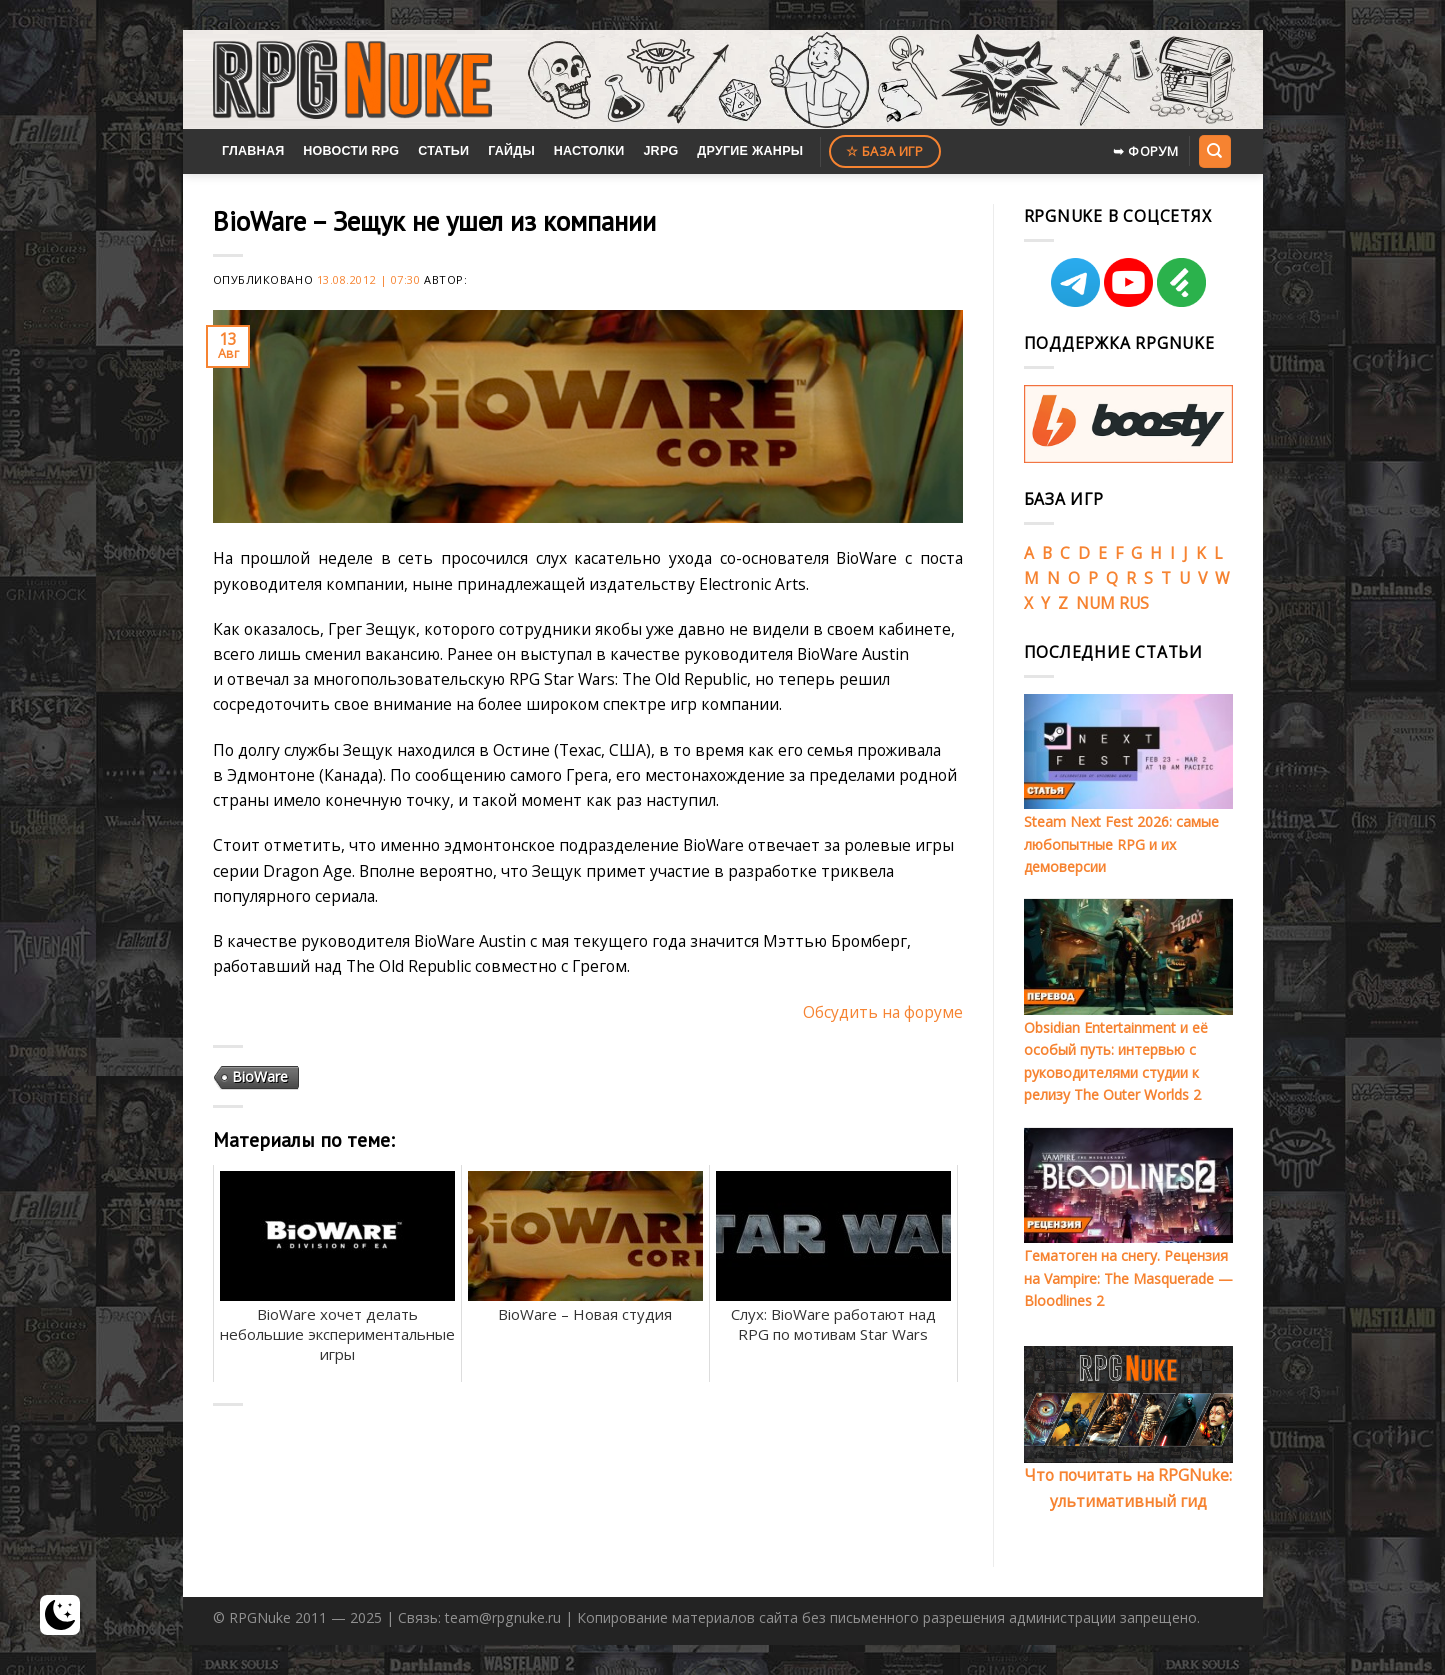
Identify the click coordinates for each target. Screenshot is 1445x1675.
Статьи (443, 151)
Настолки (589, 151)
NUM (1095, 603)
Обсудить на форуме (883, 1012)
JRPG (660, 151)
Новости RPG (351, 151)
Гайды (511, 151)
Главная (253, 151)
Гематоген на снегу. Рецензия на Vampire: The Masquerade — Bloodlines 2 (1128, 1278)
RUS (1134, 603)
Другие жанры (750, 151)
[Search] (1215, 151)
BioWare (260, 1076)
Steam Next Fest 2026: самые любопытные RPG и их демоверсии (1121, 844)
